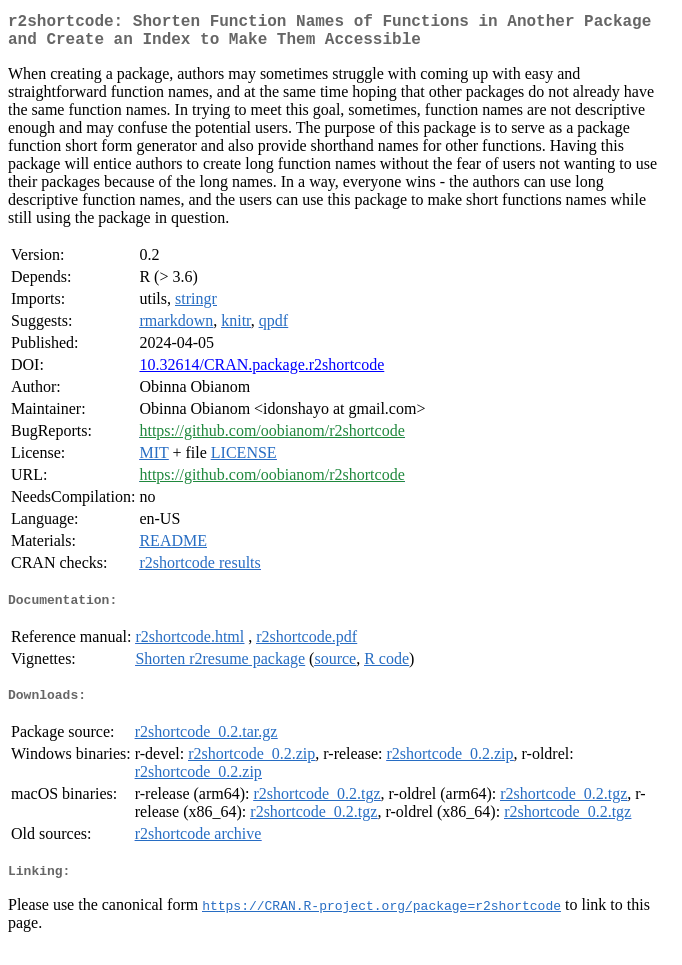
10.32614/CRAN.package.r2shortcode (261, 372)
